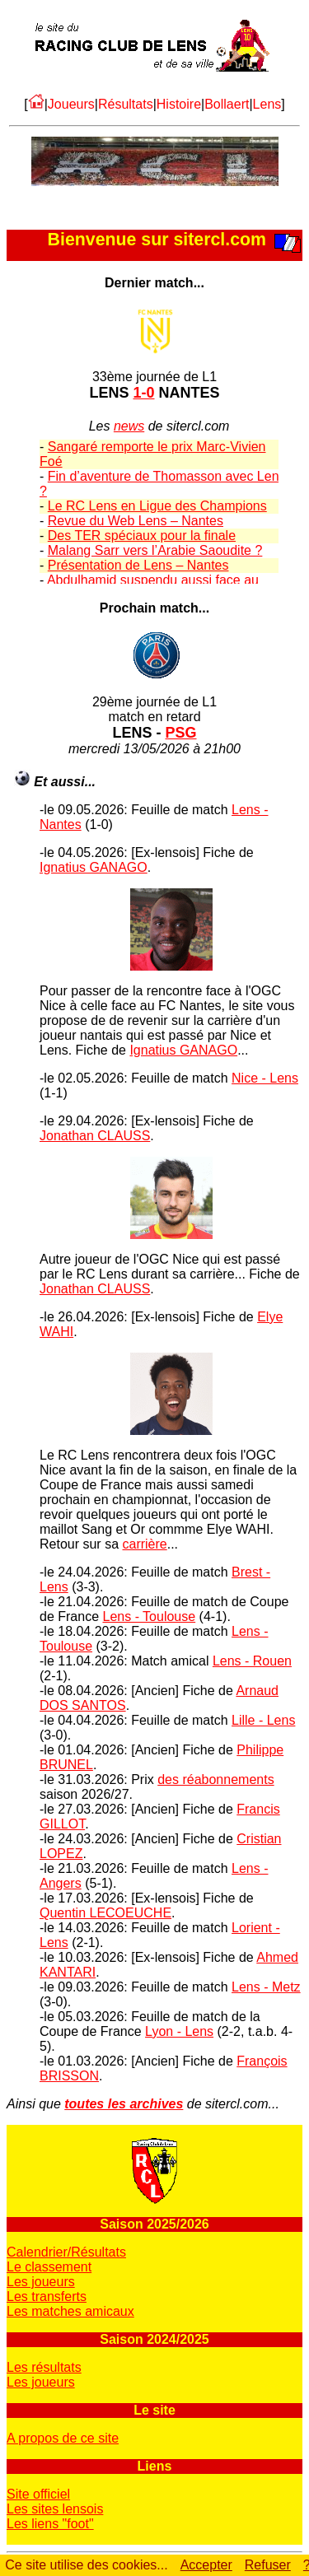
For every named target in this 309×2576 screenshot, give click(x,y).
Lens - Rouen (252, 1661)
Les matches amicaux (70, 2311)
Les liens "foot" (50, 2524)
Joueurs (71, 104)
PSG (181, 732)
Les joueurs (41, 2282)
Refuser (268, 2565)
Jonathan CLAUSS (95, 1136)
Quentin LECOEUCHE (105, 1913)
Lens (267, 104)
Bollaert (226, 104)
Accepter (206, 2565)
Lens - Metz (266, 1987)
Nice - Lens (265, 1078)
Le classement (49, 2267)
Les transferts (47, 2296)
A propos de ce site (63, 2438)
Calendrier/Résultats (66, 2252)
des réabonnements (215, 1779)
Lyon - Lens (179, 2031)
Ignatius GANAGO (93, 867)
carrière (144, 1544)
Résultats (125, 104)
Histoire (179, 104)
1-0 (143, 392)
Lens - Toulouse (148, 1616)
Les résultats (44, 2367)
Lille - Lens (263, 1720)
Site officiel (38, 2494)
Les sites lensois (55, 2509)
